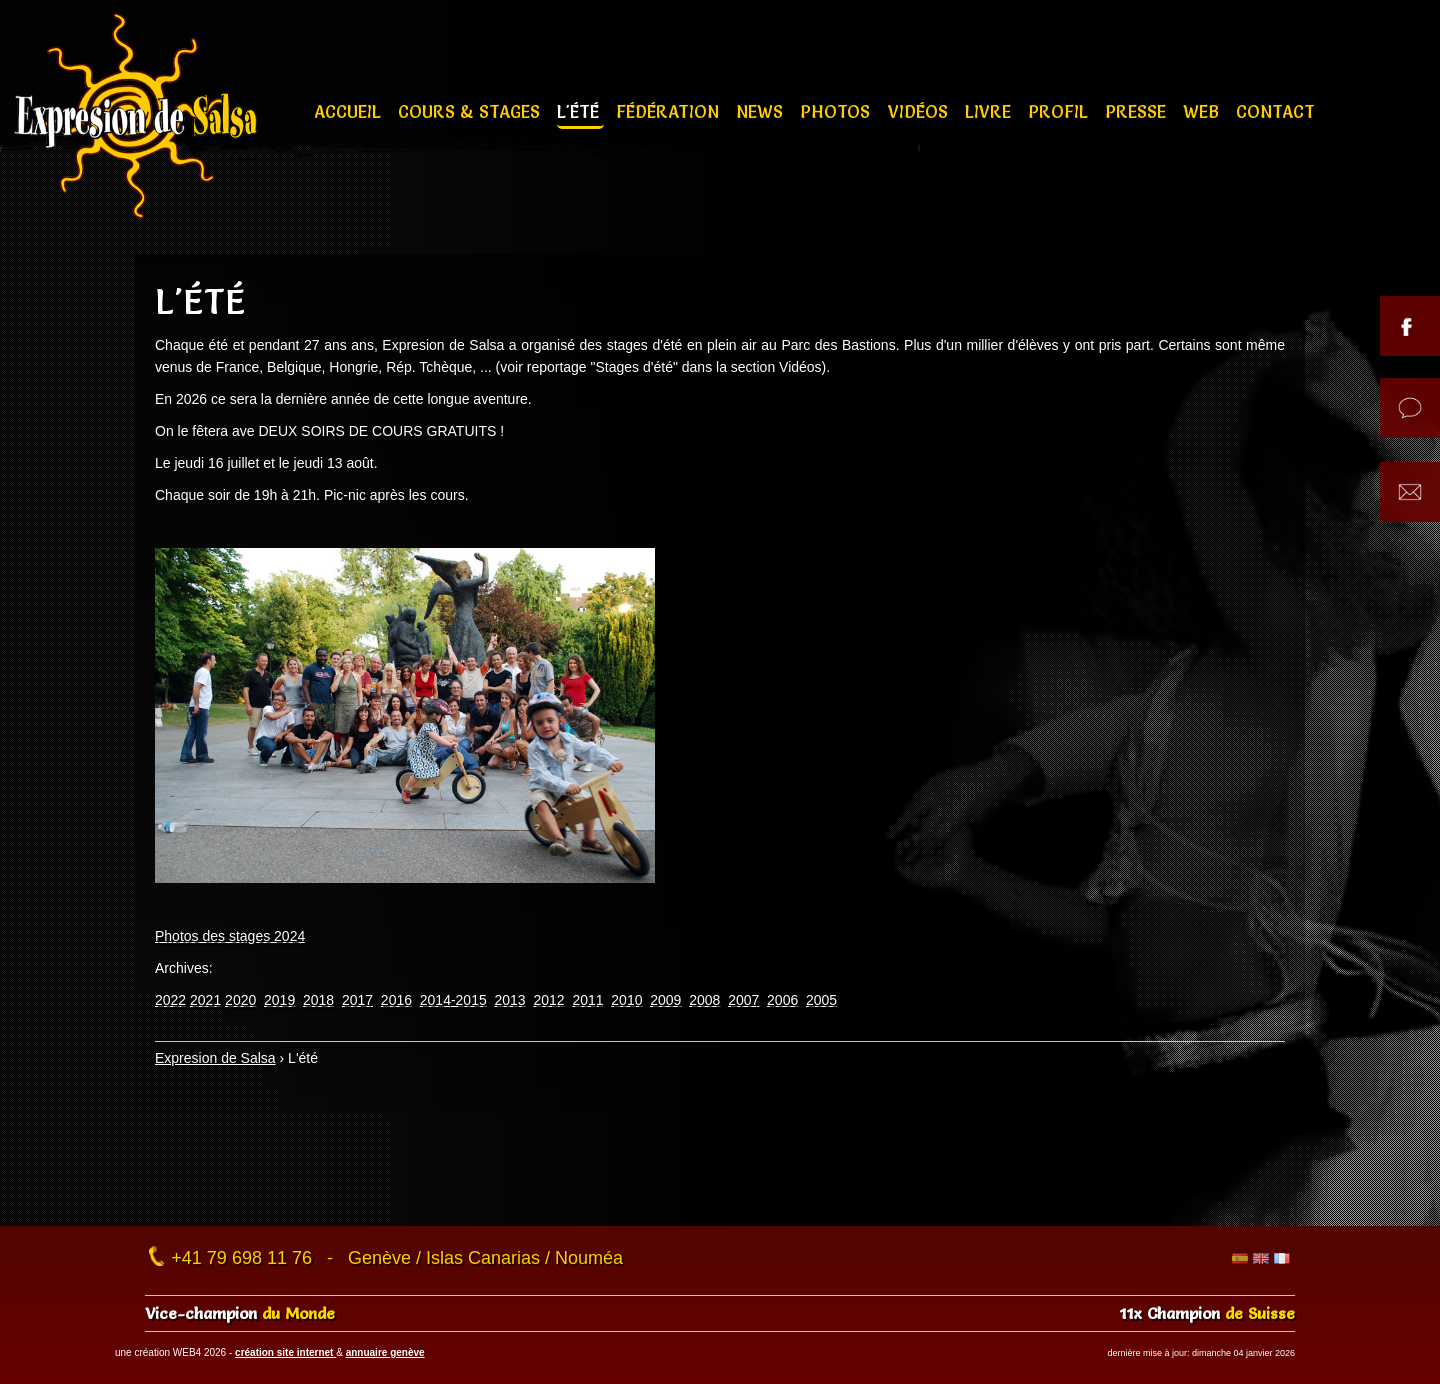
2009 (665, 1000)
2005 (821, 1000)
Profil (1060, 111)
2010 (626, 1000)
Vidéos (920, 111)
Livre (990, 111)
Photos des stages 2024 (230, 936)
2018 (318, 1000)
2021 (205, 1000)
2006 (782, 1000)
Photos (837, 111)
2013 (510, 1000)
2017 (357, 1000)
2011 (587, 1000)
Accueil (350, 111)
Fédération (670, 111)
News (762, 111)
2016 (396, 1000)
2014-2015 (453, 1000)
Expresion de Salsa (215, 1058)
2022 (170, 1000)
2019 (279, 1000)
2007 (743, 1000)
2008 (704, 1000)
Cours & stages (471, 111)
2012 (548, 1000)
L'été (580, 111)
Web (1203, 111)
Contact (1275, 111)
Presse (1138, 111)
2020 (240, 1000)
